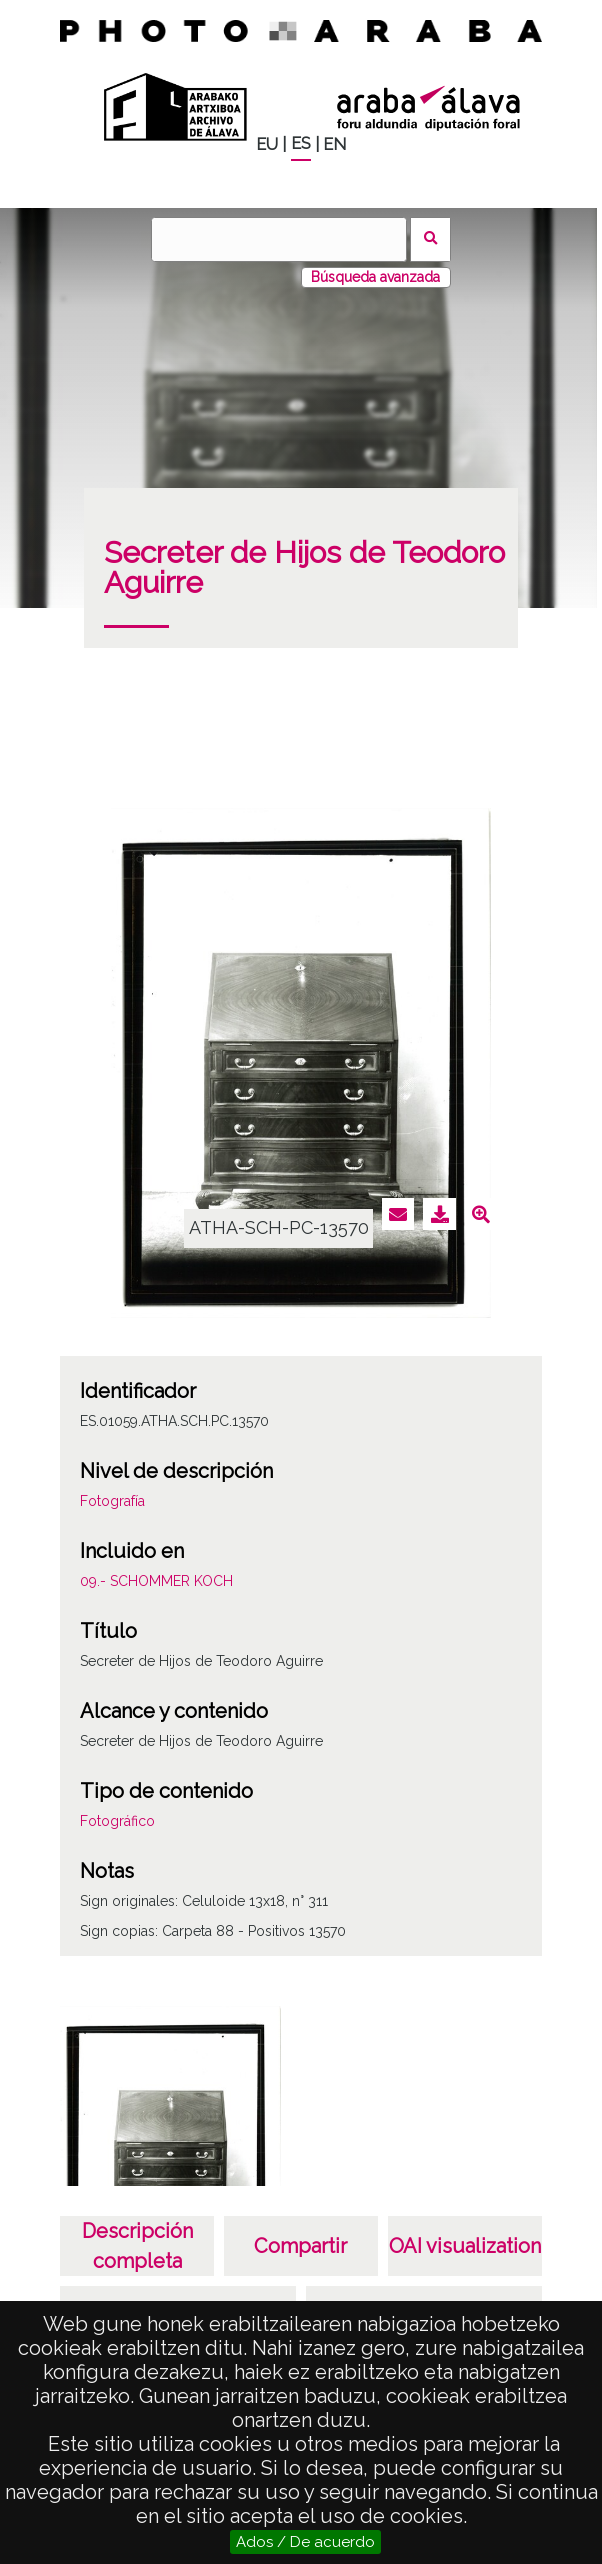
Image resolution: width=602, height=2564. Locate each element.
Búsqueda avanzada (375, 277)
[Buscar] (279, 239)
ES (301, 143)
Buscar (430, 239)
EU (267, 144)
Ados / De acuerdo (305, 2542)
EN (334, 144)
